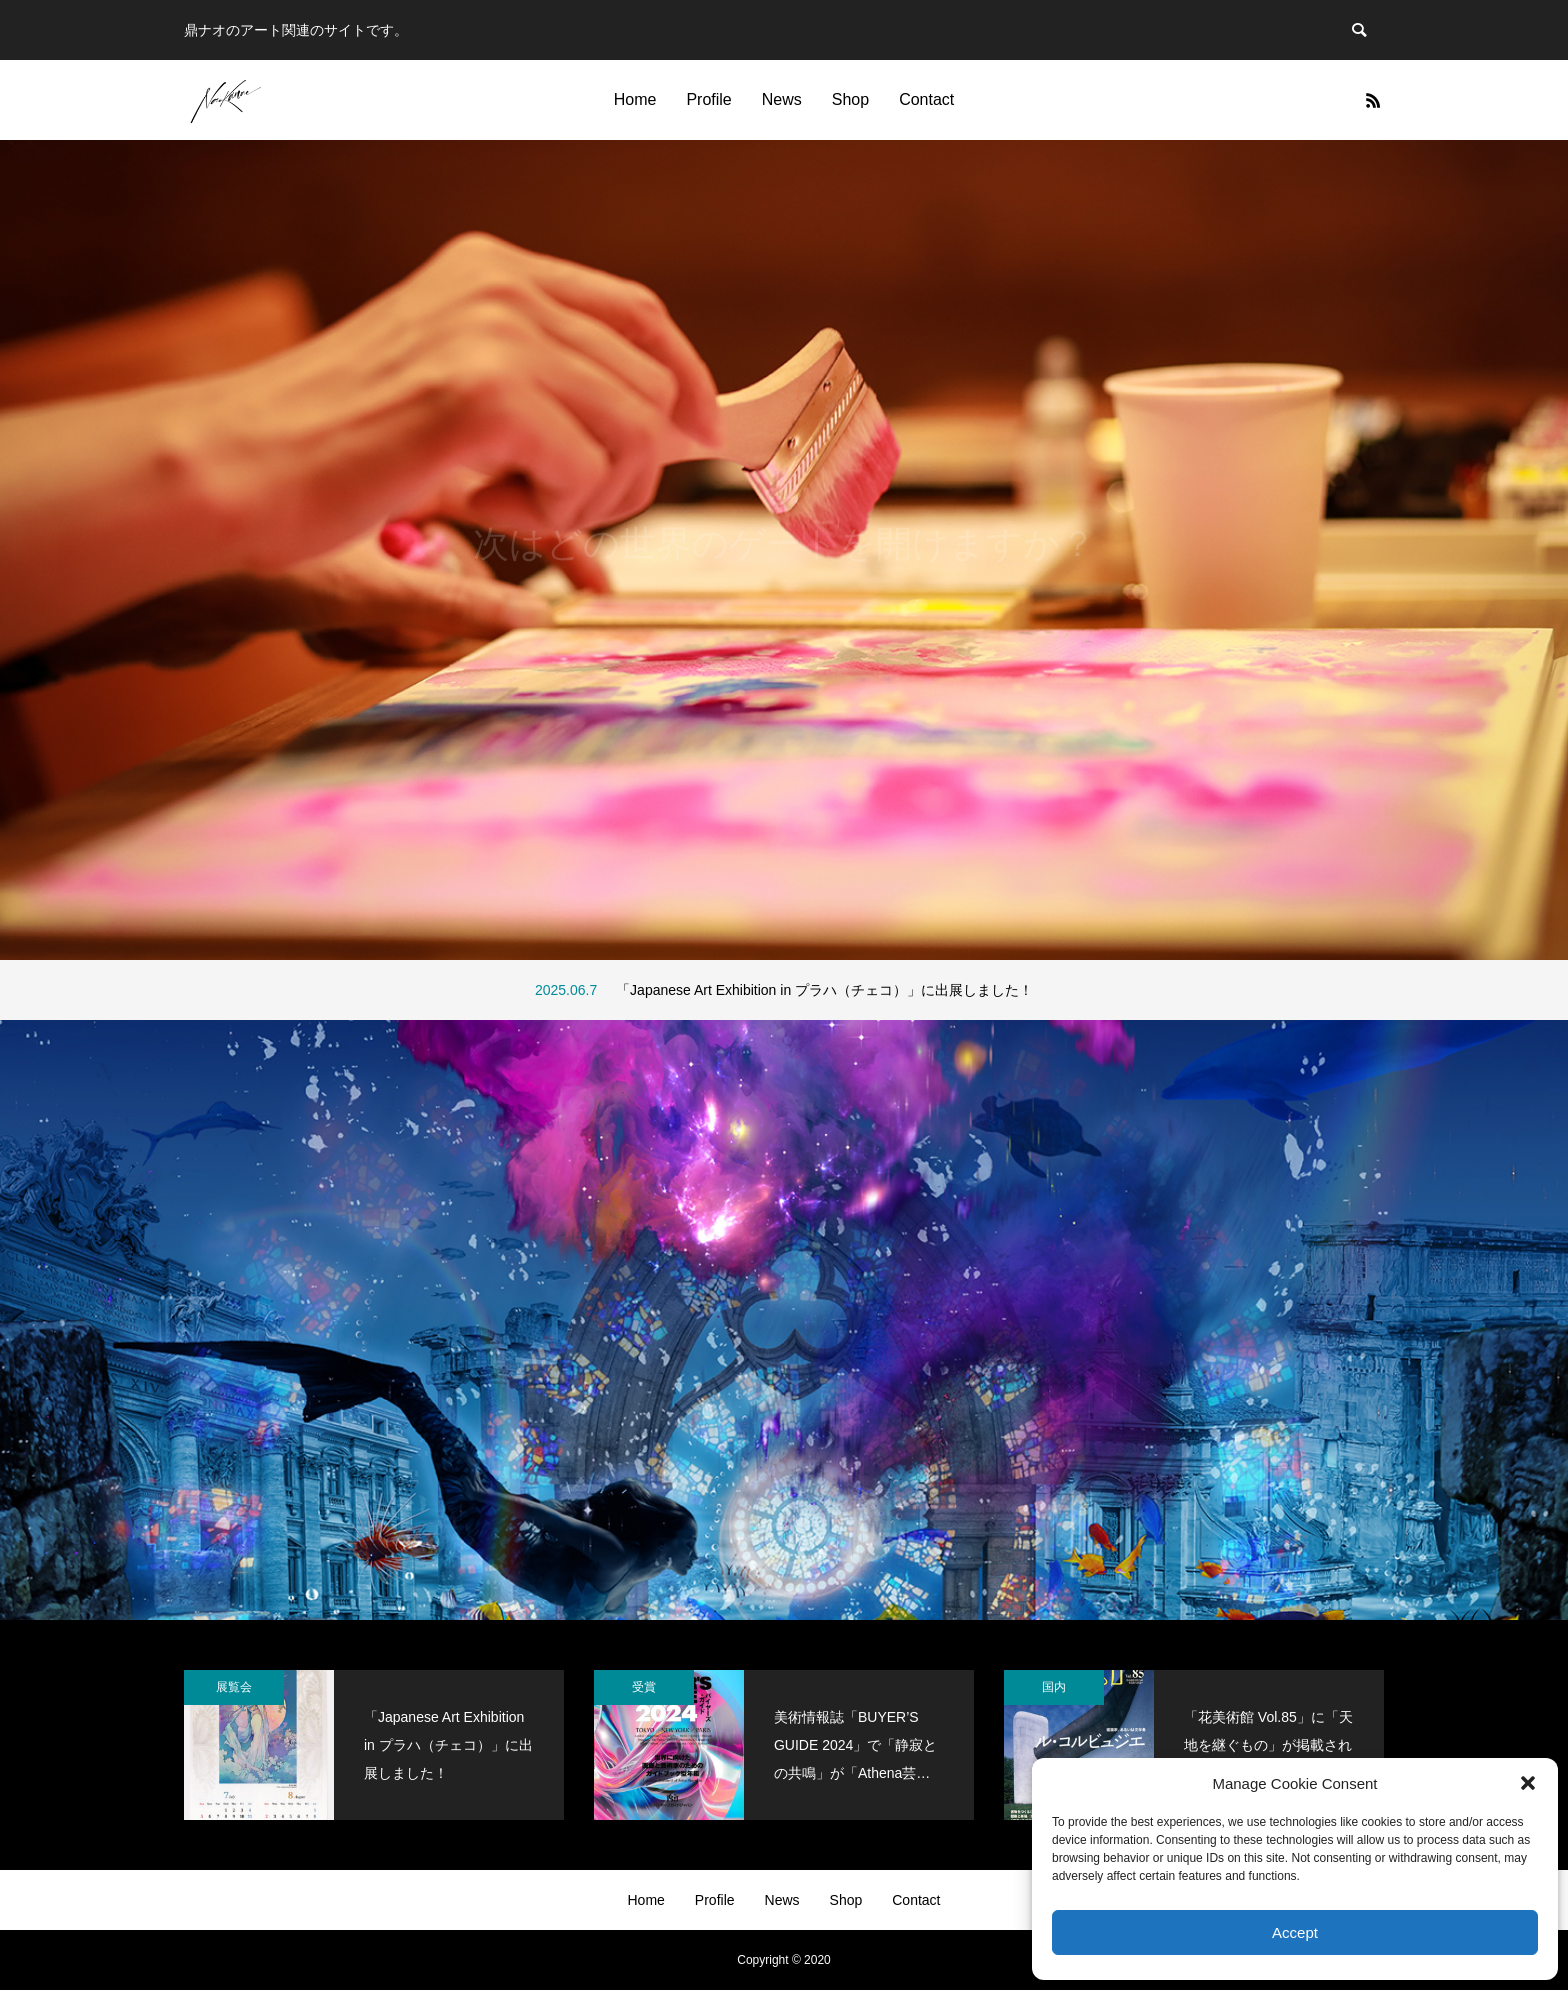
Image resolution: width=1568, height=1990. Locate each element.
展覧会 (234, 1687)
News (782, 99)
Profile (708, 99)
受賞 (644, 1687)
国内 (1054, 1687)
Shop (850, 99)
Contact (926, 99)
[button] (1528, 1783)
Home (635, 99)
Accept (1295, 1932)
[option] (784, 550)
